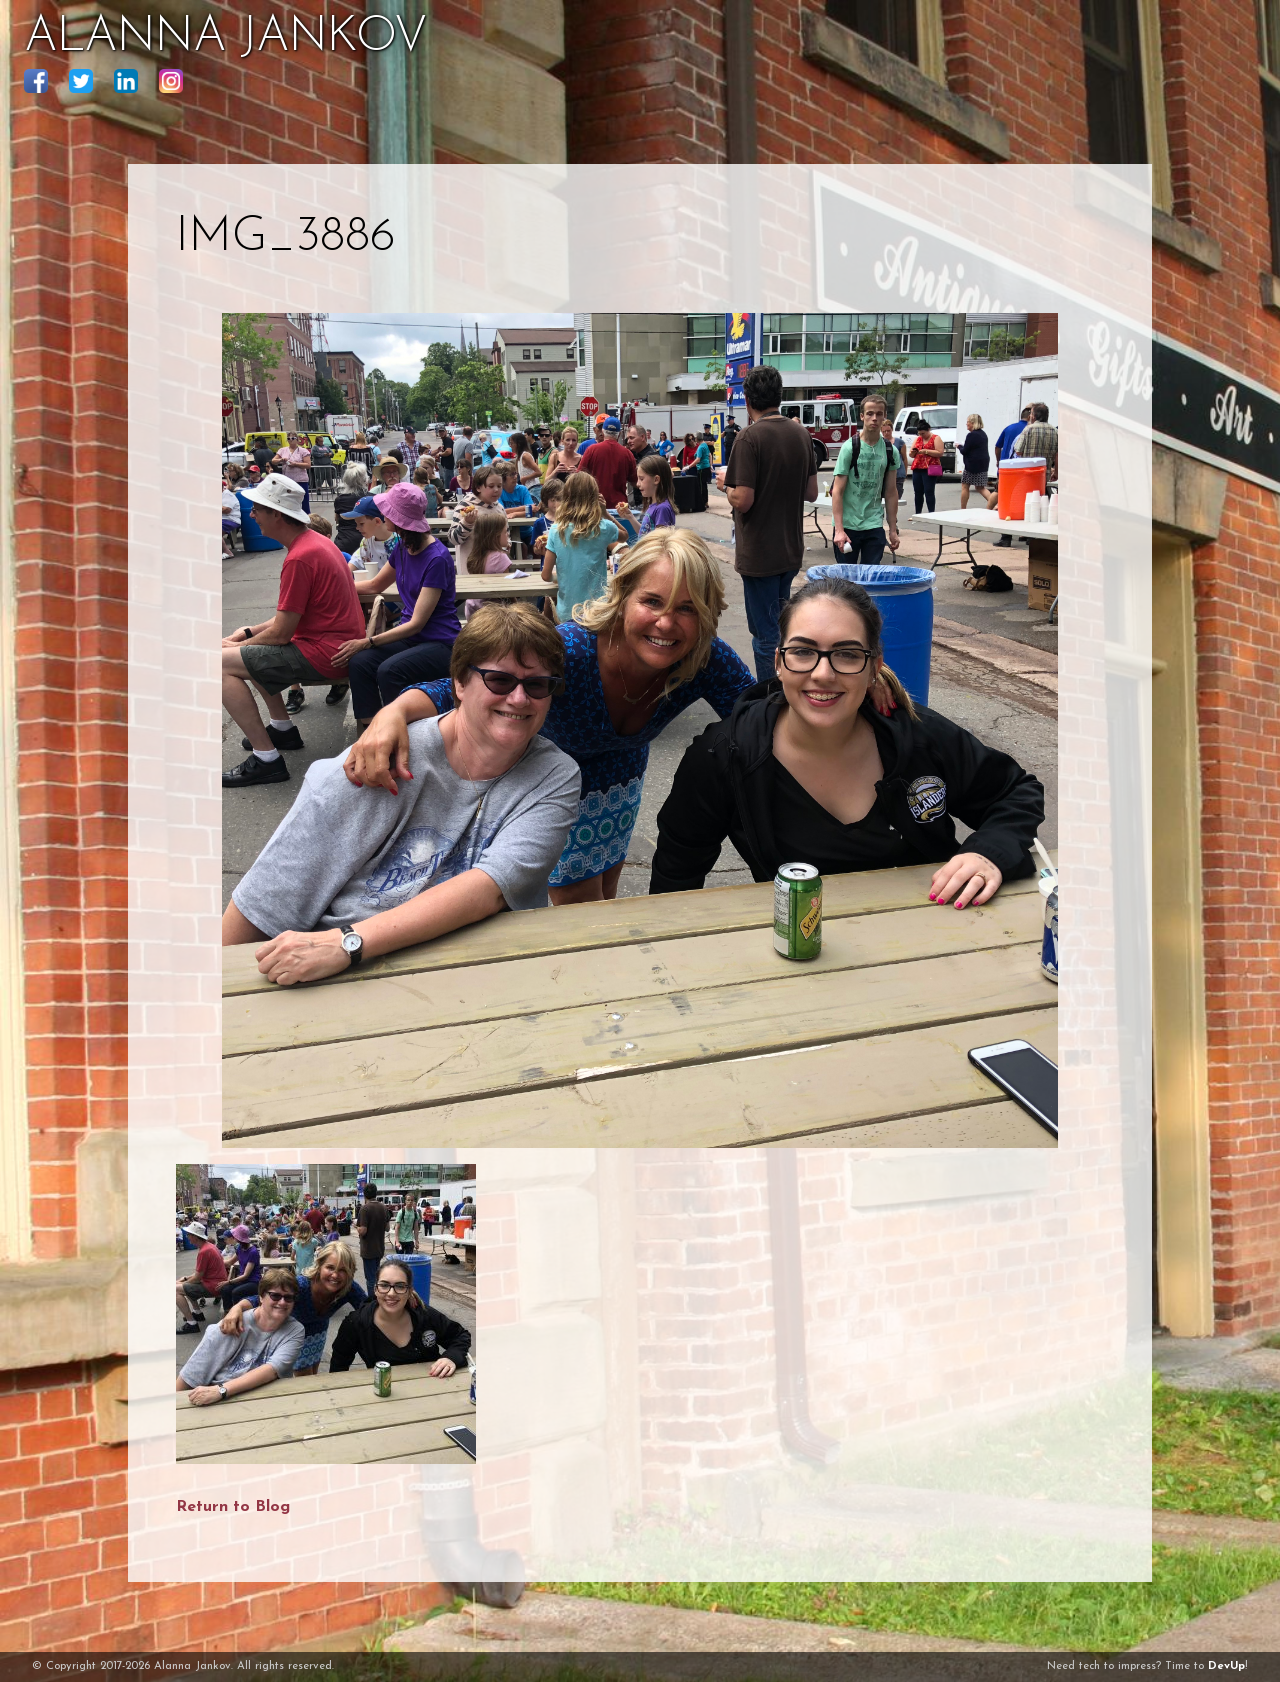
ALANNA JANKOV (225, 38)
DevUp (1226, 1666)
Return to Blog (233, 1507)
